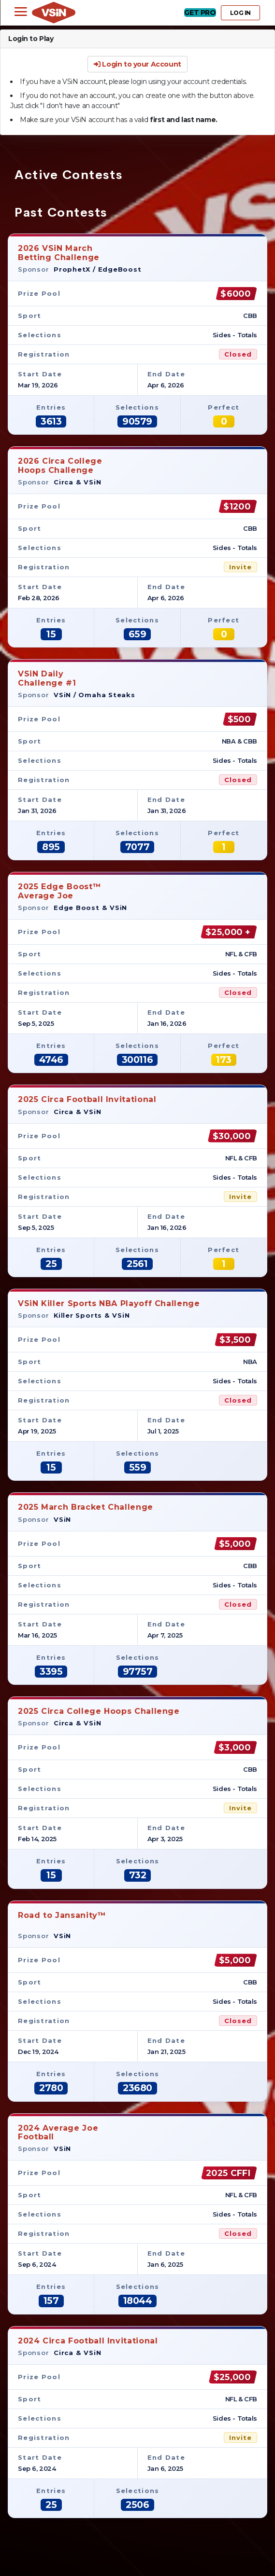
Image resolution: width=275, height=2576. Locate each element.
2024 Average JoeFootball (58, 2132)
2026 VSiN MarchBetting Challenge (59, 253)
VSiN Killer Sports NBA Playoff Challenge (109, 1303)
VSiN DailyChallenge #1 (47, 678)
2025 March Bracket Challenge (85, 1507)
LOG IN (240, 12)
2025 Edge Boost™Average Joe (59, 891)
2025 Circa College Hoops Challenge (99, 1711)
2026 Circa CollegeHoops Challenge (60, 465)
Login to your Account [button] (137, 64)
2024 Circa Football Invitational (88, 2340)
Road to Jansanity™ (62, 1920)
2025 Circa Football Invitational (87, 1099)
